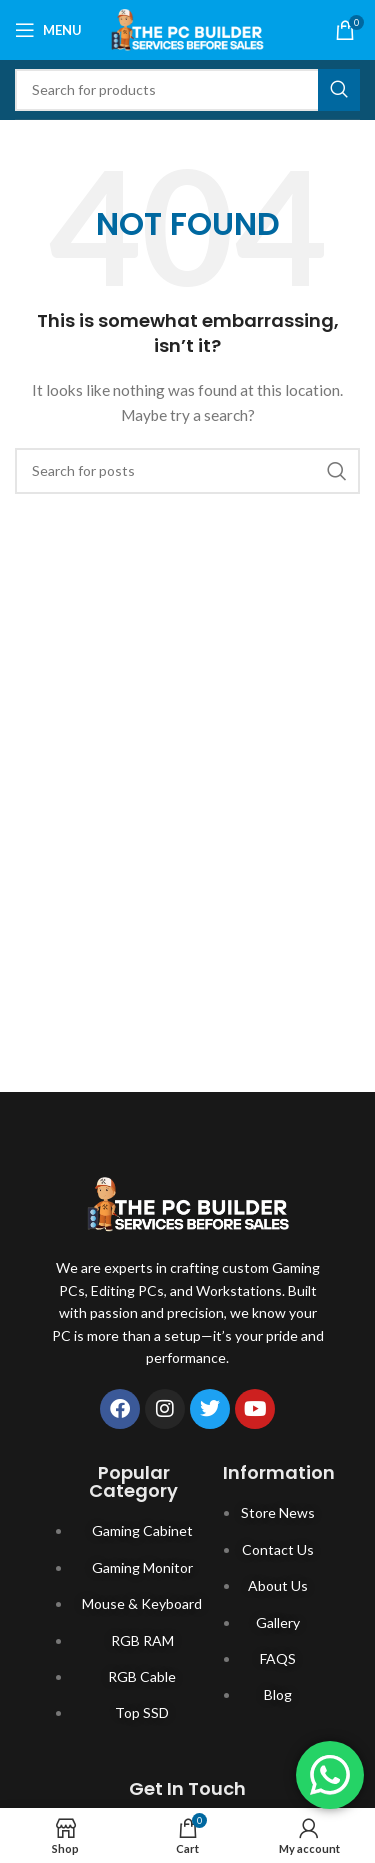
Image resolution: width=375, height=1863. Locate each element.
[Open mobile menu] (48, 30)
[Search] (187, 90)
